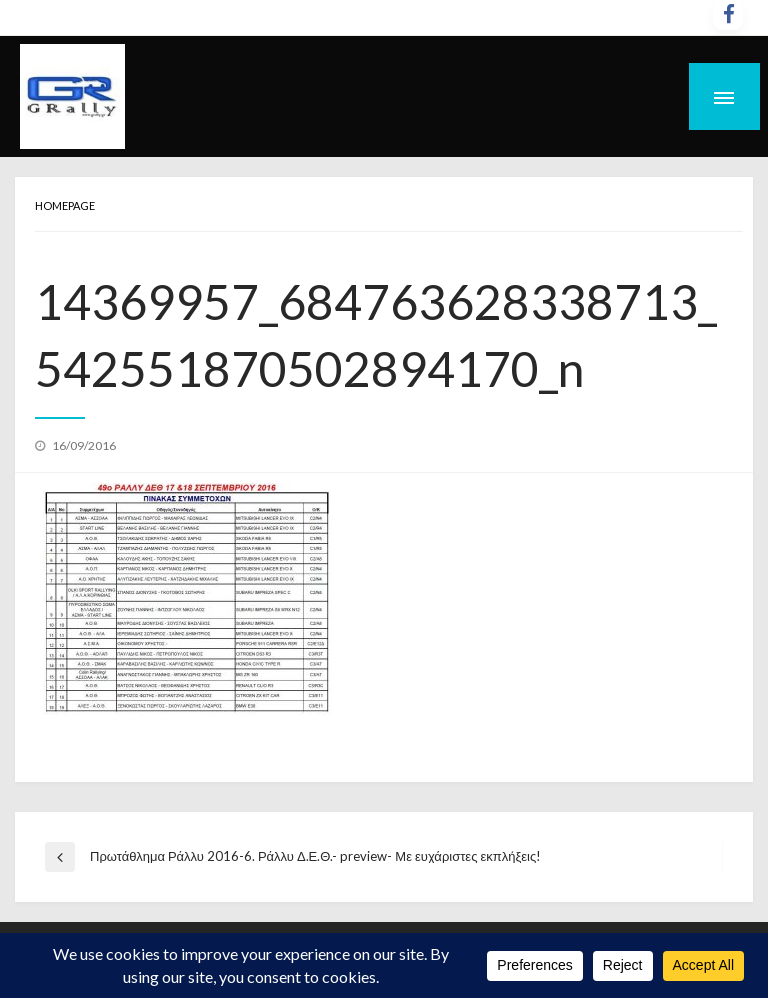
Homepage (65, 205)
